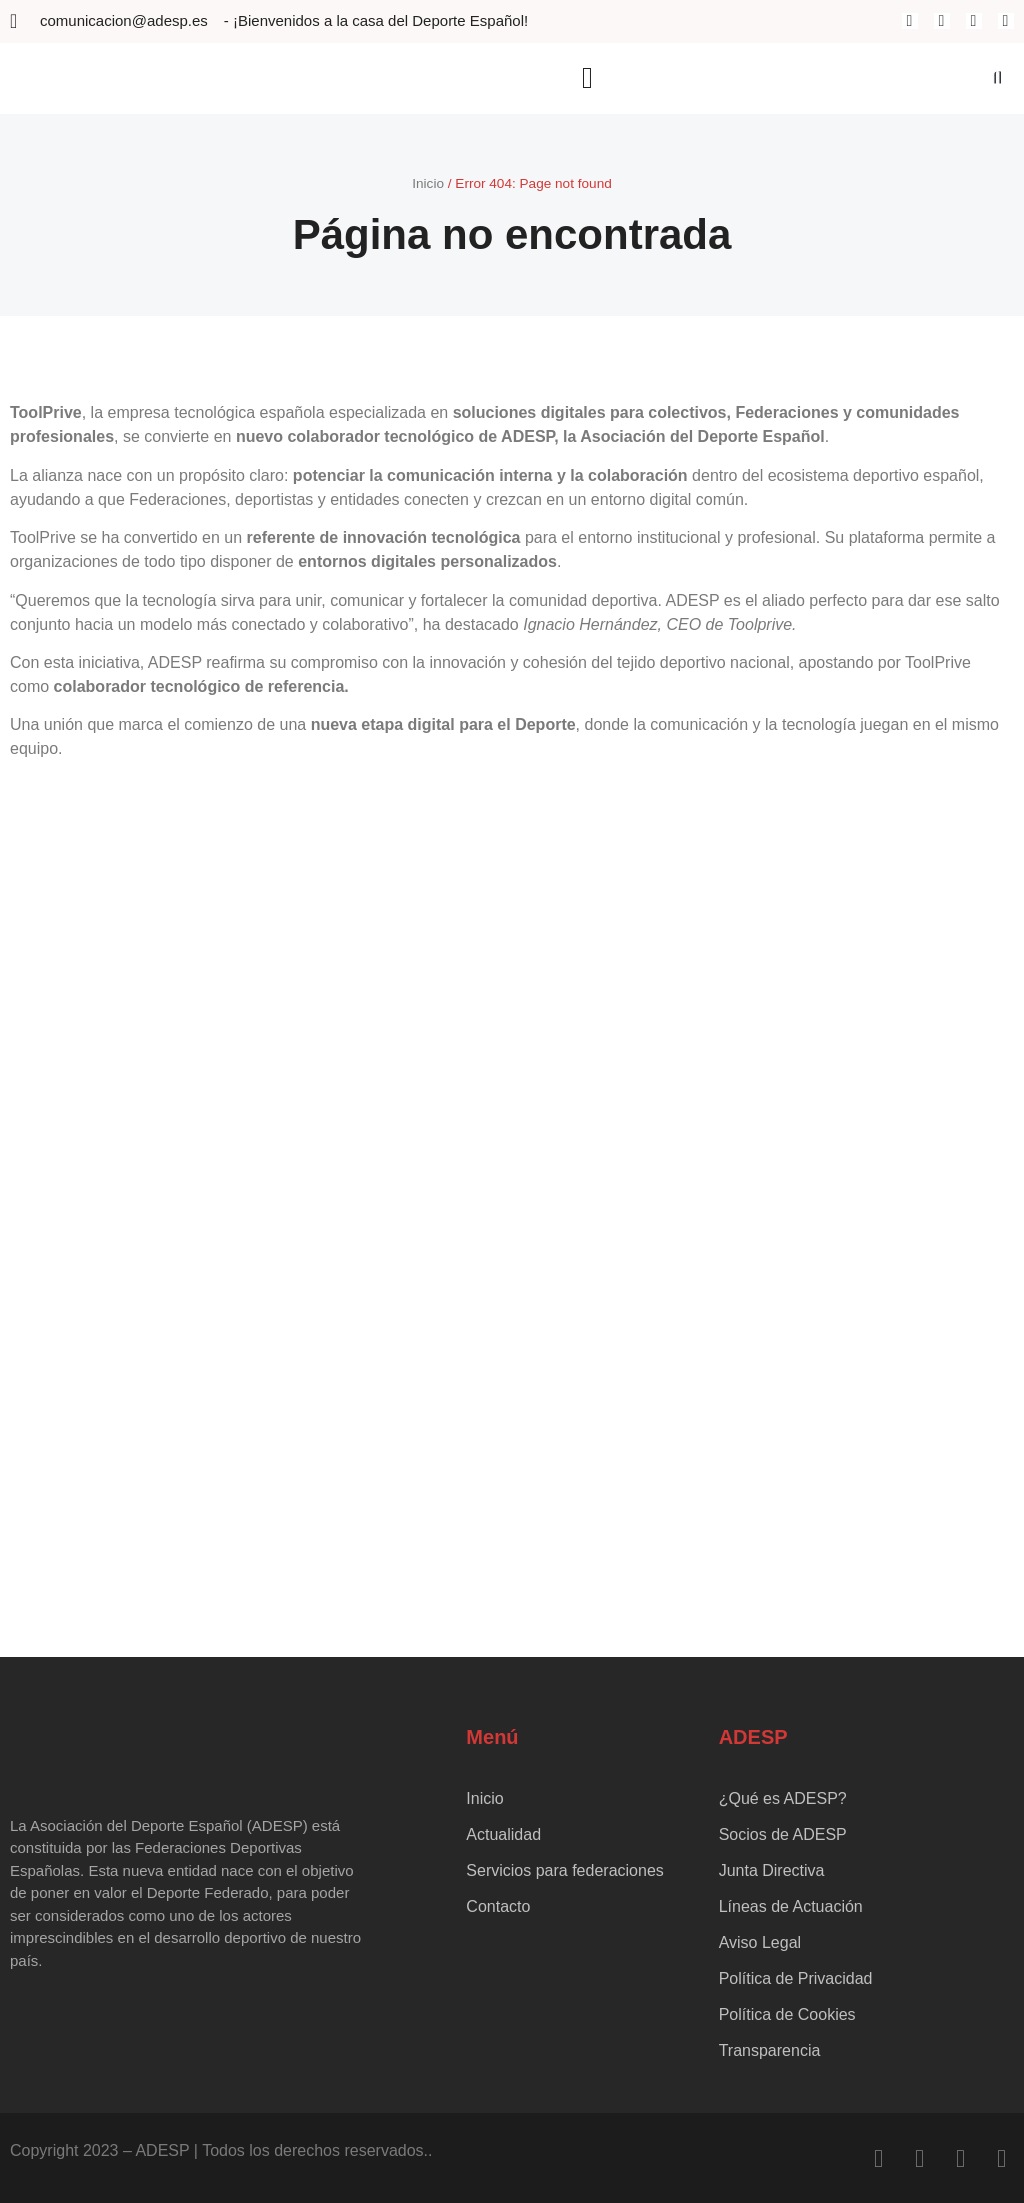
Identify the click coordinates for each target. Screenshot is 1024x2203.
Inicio (428, 183)
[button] (587, 78)
